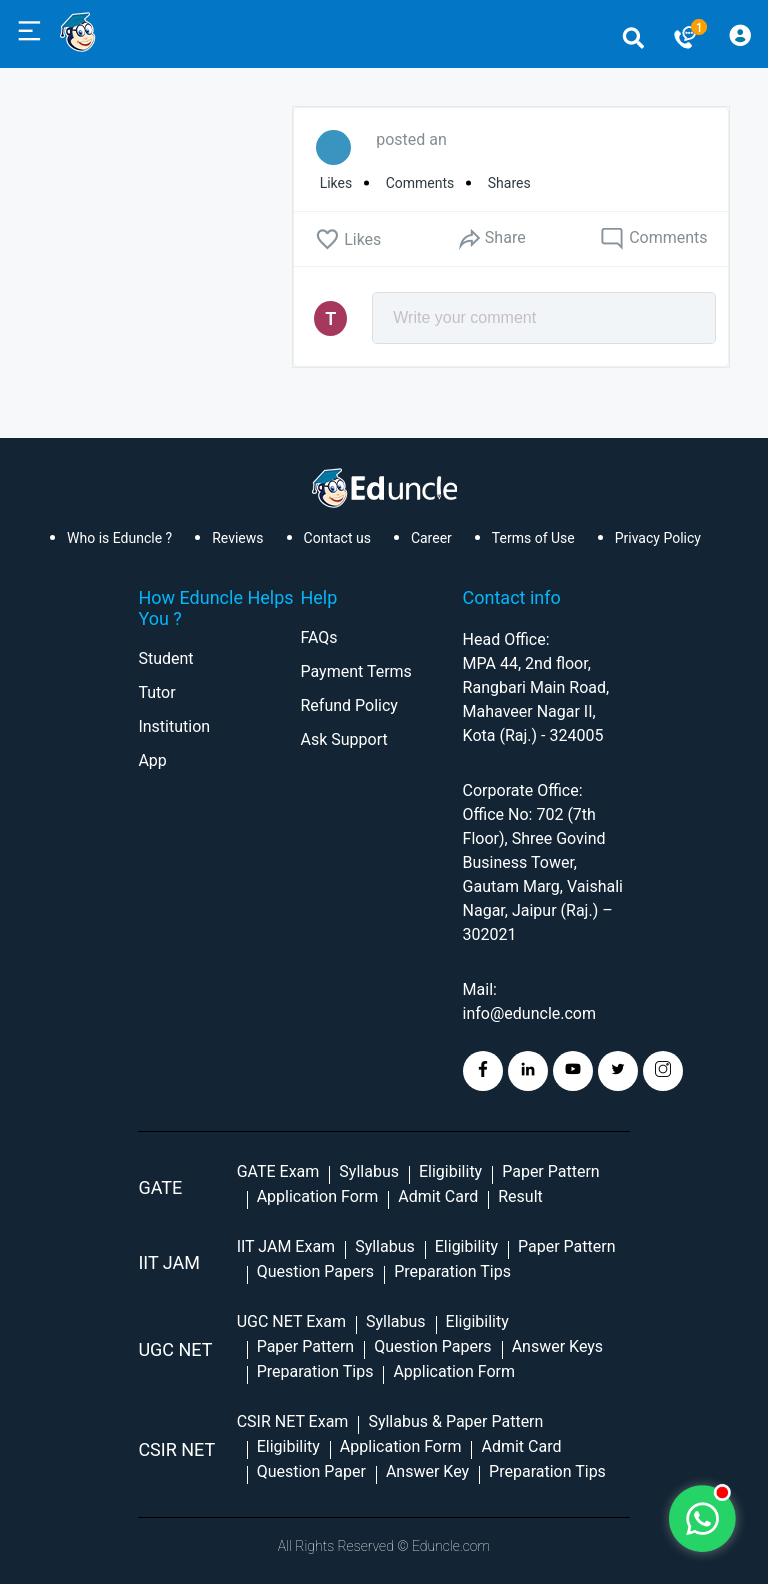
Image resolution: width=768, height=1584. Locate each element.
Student (165, 658)
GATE (160, 1187)
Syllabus (369, 1171)
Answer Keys (557, 1346)
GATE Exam (278, 1171)
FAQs (318, 637)
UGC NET (175, 1349)
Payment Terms (355, 671)
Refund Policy (348, 705)
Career (431, 538)
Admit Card (438, 1196)
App (152, 760)
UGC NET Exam (291, 1321)
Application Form (318, 1196)
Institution (174, 726)
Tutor (156, 692)
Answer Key (427, 1471)
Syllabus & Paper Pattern (455, 1421)
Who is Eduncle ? (119, 538)
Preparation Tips (452, 1271)
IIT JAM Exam (286, 1246)
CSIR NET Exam (293, 1421)
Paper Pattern (551, 1171)
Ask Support (343, 739)
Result (520, 1196)
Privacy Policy (658, 538)
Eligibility (450, 1171)
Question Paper (311, 1471)
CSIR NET (176, 1449)
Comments (653, 239)
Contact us (337, 538)
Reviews (237, 538)
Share (491, 238)
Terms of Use (533, 538)
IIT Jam (169, 1262)
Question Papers (315, 1271)
